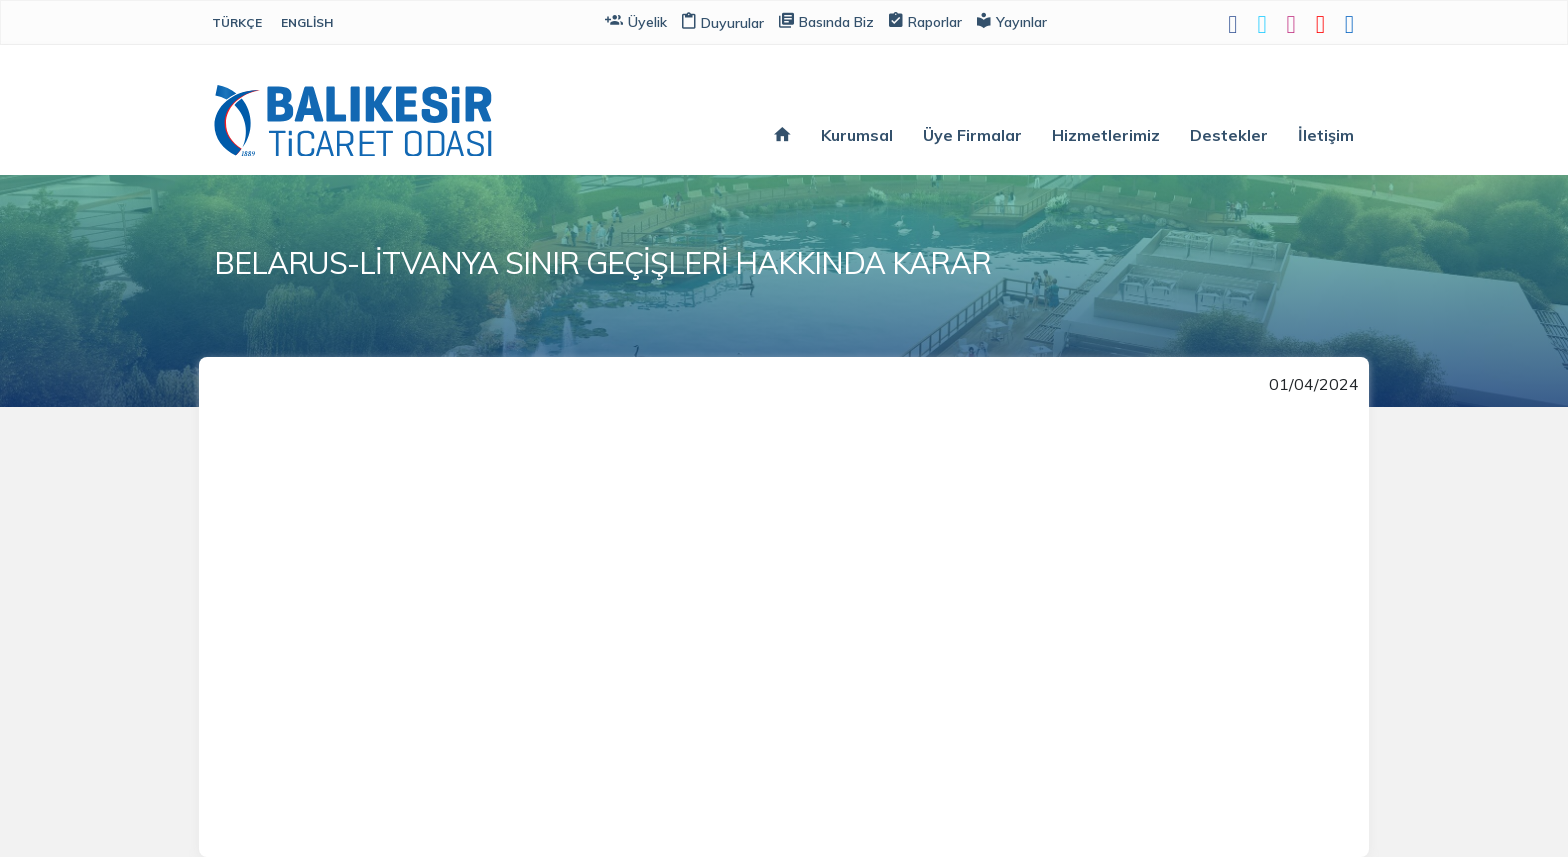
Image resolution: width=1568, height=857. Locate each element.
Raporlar (925, 20)
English (307, 22)
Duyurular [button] (723, 23)
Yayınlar (1012, 20)
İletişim (1326, 135)
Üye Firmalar (972, 135)
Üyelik (636, 20)
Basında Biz (826, 20)
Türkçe (237, 22)
